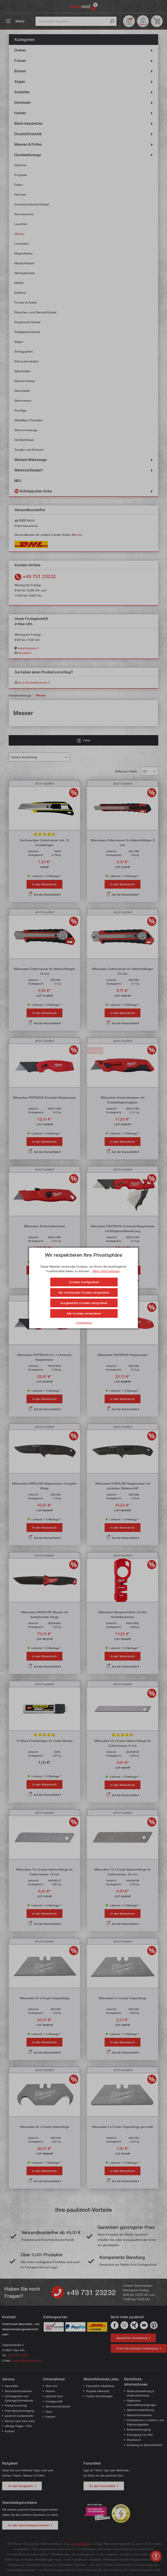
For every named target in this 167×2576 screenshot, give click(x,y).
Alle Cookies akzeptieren (84, 1313)
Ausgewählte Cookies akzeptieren (84, 1303)
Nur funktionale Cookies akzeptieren (83, 1292)
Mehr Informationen (106, 1271)
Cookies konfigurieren (84, 1282)
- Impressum (83, 1322)
